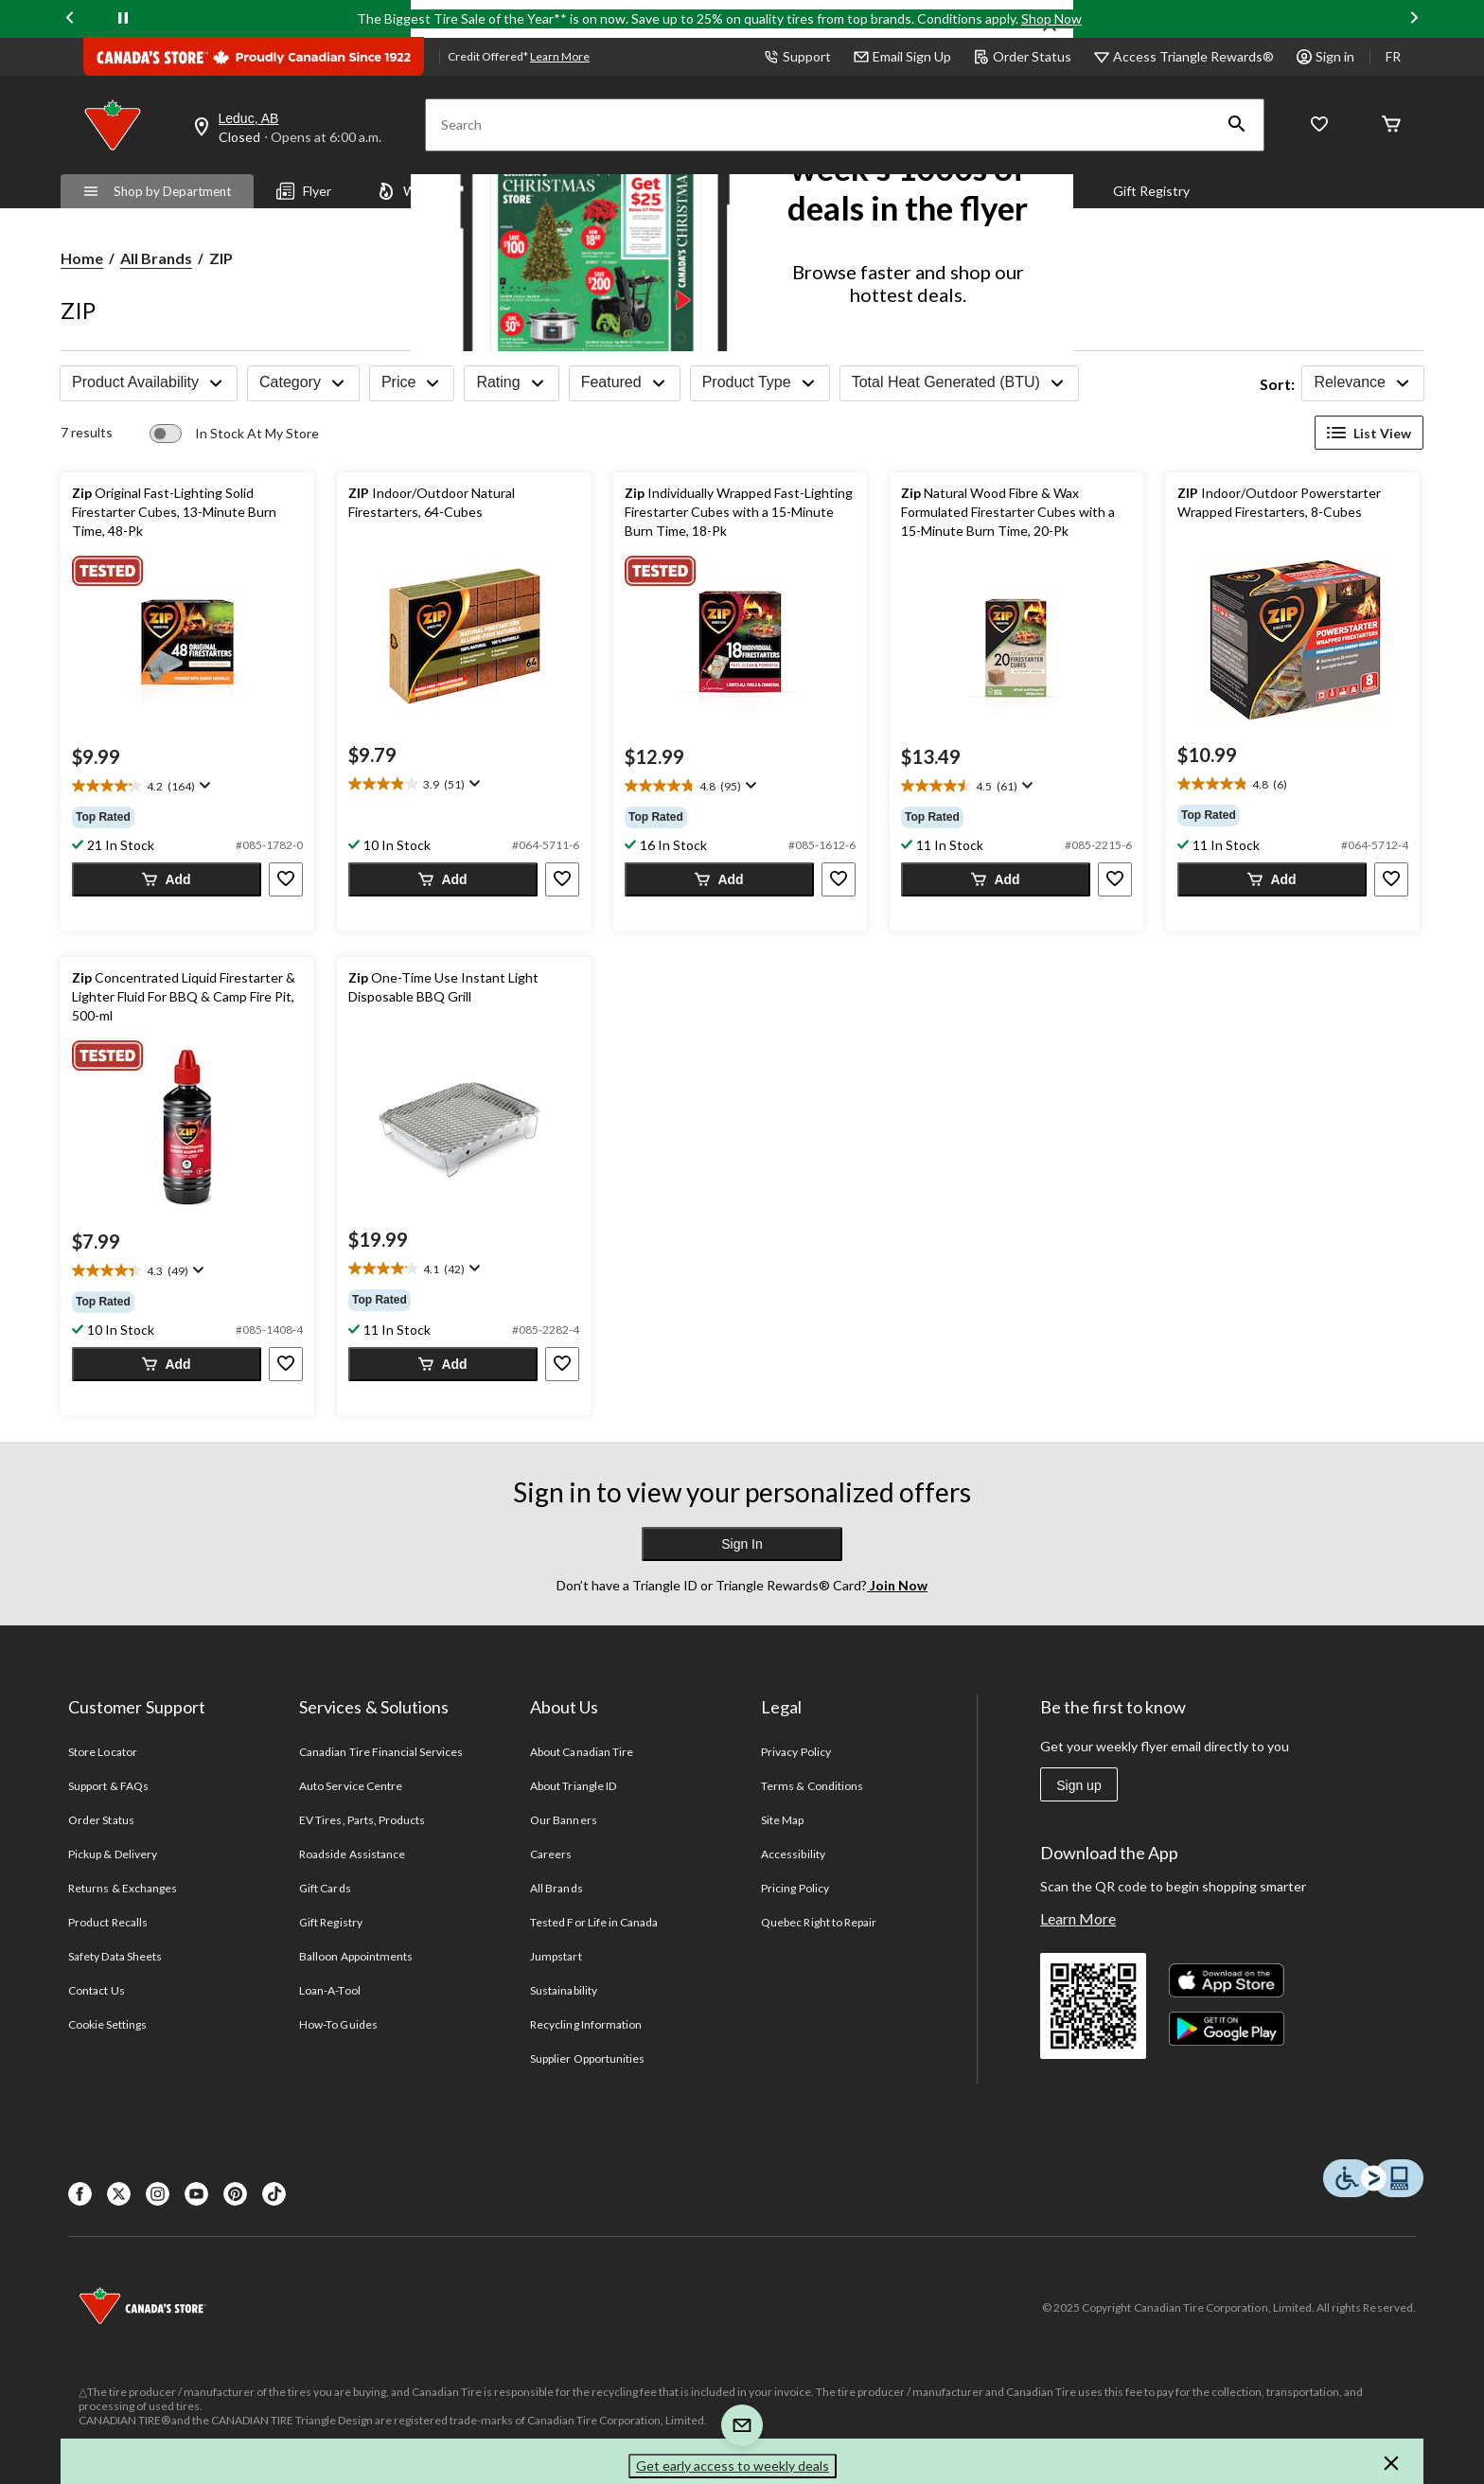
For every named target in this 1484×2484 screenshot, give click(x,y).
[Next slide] (1413, 19)
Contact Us (96, 1990)
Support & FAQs (108, 1786)
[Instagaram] (157, 2194)
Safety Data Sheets (115, 1956)
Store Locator (102, 1752)
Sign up (1078, 1785)
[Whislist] (1319, 125)
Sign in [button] (1325, 56)
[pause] (123, 19)
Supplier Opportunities (587, 2058)
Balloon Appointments (356, 1956)
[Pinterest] (235, 2194)
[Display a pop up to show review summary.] (203, 785)
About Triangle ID (573, 1786)
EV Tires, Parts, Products (362, 1820)
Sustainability (563, 1990)
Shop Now (1051, 18)
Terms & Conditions (812, 1786)
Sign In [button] (742, 1544)
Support (797, 56)
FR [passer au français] (1393, 56)
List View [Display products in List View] (1369, 432)
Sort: (1277, 384)
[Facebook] (80, 2194)
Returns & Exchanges (122, 1888)
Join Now (897, 1585)
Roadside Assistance (352, 1854)
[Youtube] (196, 2194)
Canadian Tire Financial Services (381, 1752)
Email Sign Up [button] (902, 56)
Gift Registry (1151, 191)
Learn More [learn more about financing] (560, 56)
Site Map (782, 1820)
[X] (119, 2194)
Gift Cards (324, 1888)
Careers (551, 1854)
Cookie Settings (107, 2024)
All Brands (156, 258)
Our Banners (563, 1820)
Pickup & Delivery (112, 1854)
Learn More (1078, 1918)
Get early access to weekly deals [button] (732, 2465)
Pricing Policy (795, 1888)
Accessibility (793, 1854)
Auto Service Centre (350, 1786)
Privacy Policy (796, 1752)
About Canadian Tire (581, 1752)
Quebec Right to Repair (818, 1922)
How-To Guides (338, 2024)
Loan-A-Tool (329, 1990)
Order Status (1022, 56)
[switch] (234, 433)
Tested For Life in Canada (594, 1922)
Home (82, 258)
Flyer (303, 191)
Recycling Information (586, 2024)
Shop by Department (157, 191)
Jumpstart (555, 1956)
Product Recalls (108, 1922)
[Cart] (1391, 125)
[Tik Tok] (274, 2194)
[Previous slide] (70, 19)
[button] (1237, 125)
